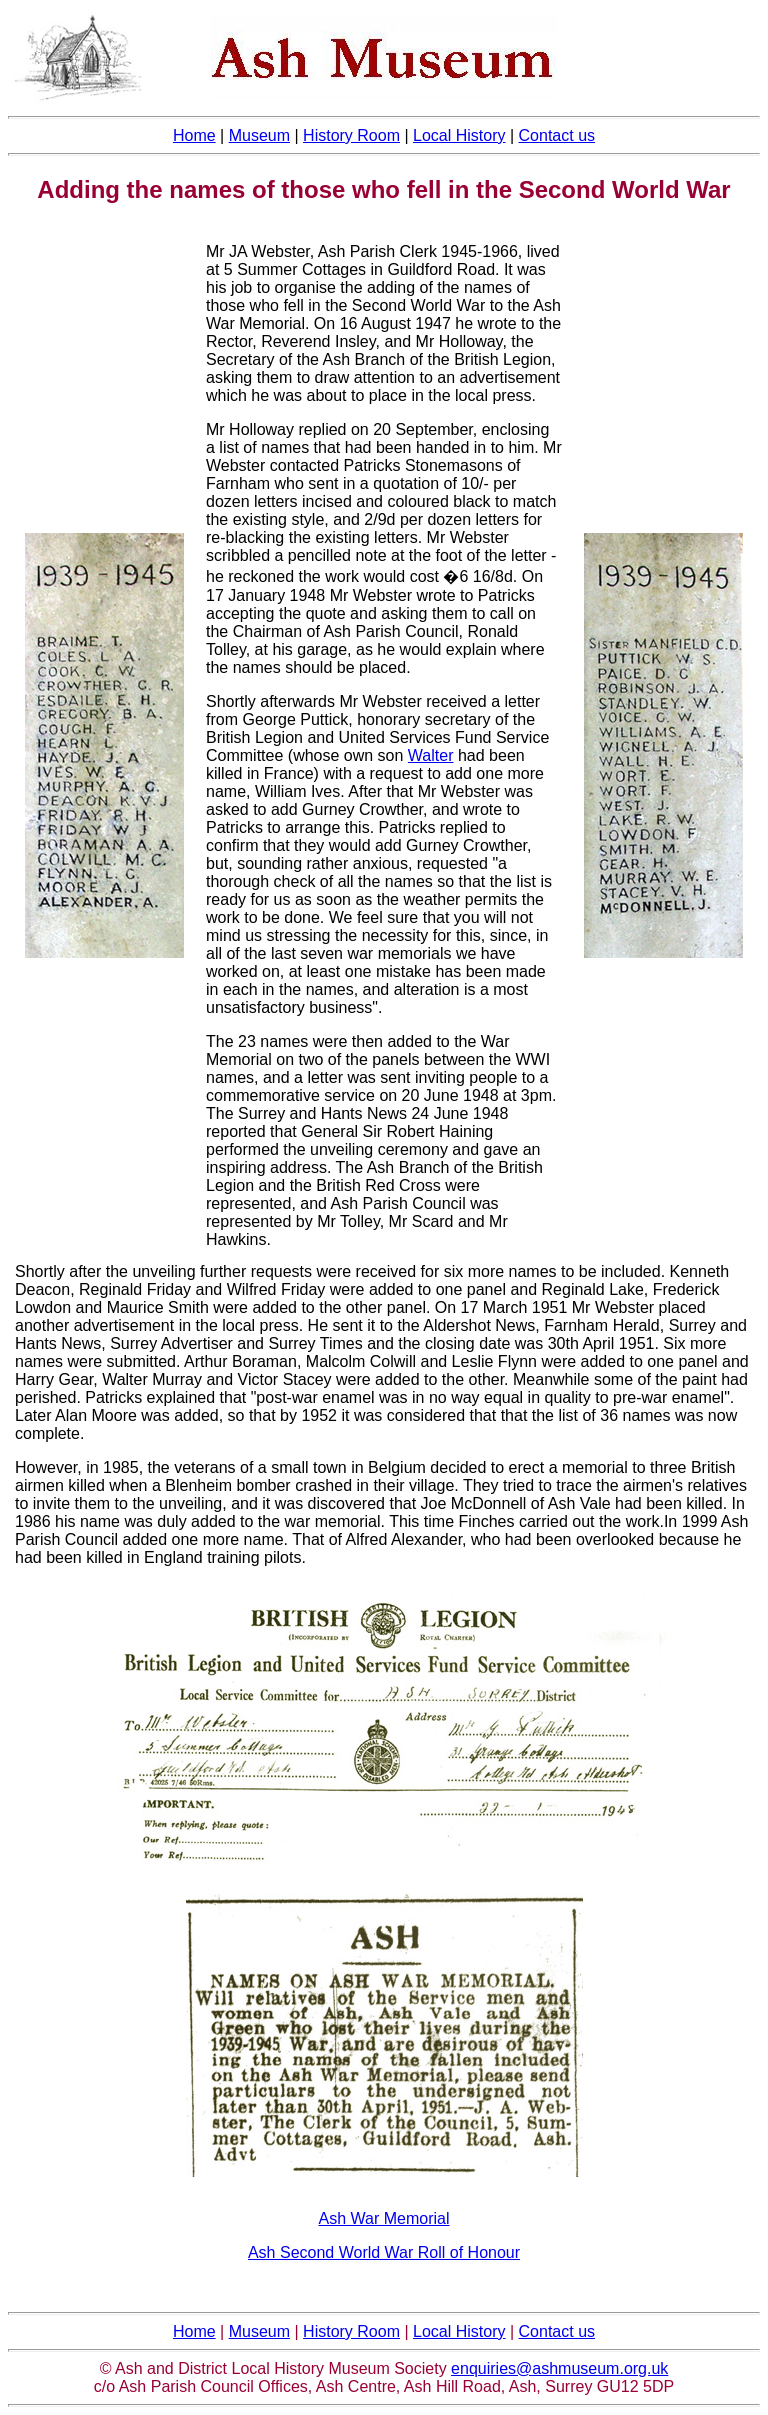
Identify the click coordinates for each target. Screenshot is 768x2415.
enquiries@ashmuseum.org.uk (559, 2368)
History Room (351, 135)
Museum (259, 135)
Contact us (557, 135)
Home (194, 2331)
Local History (459, 135)
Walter (431, 755)
